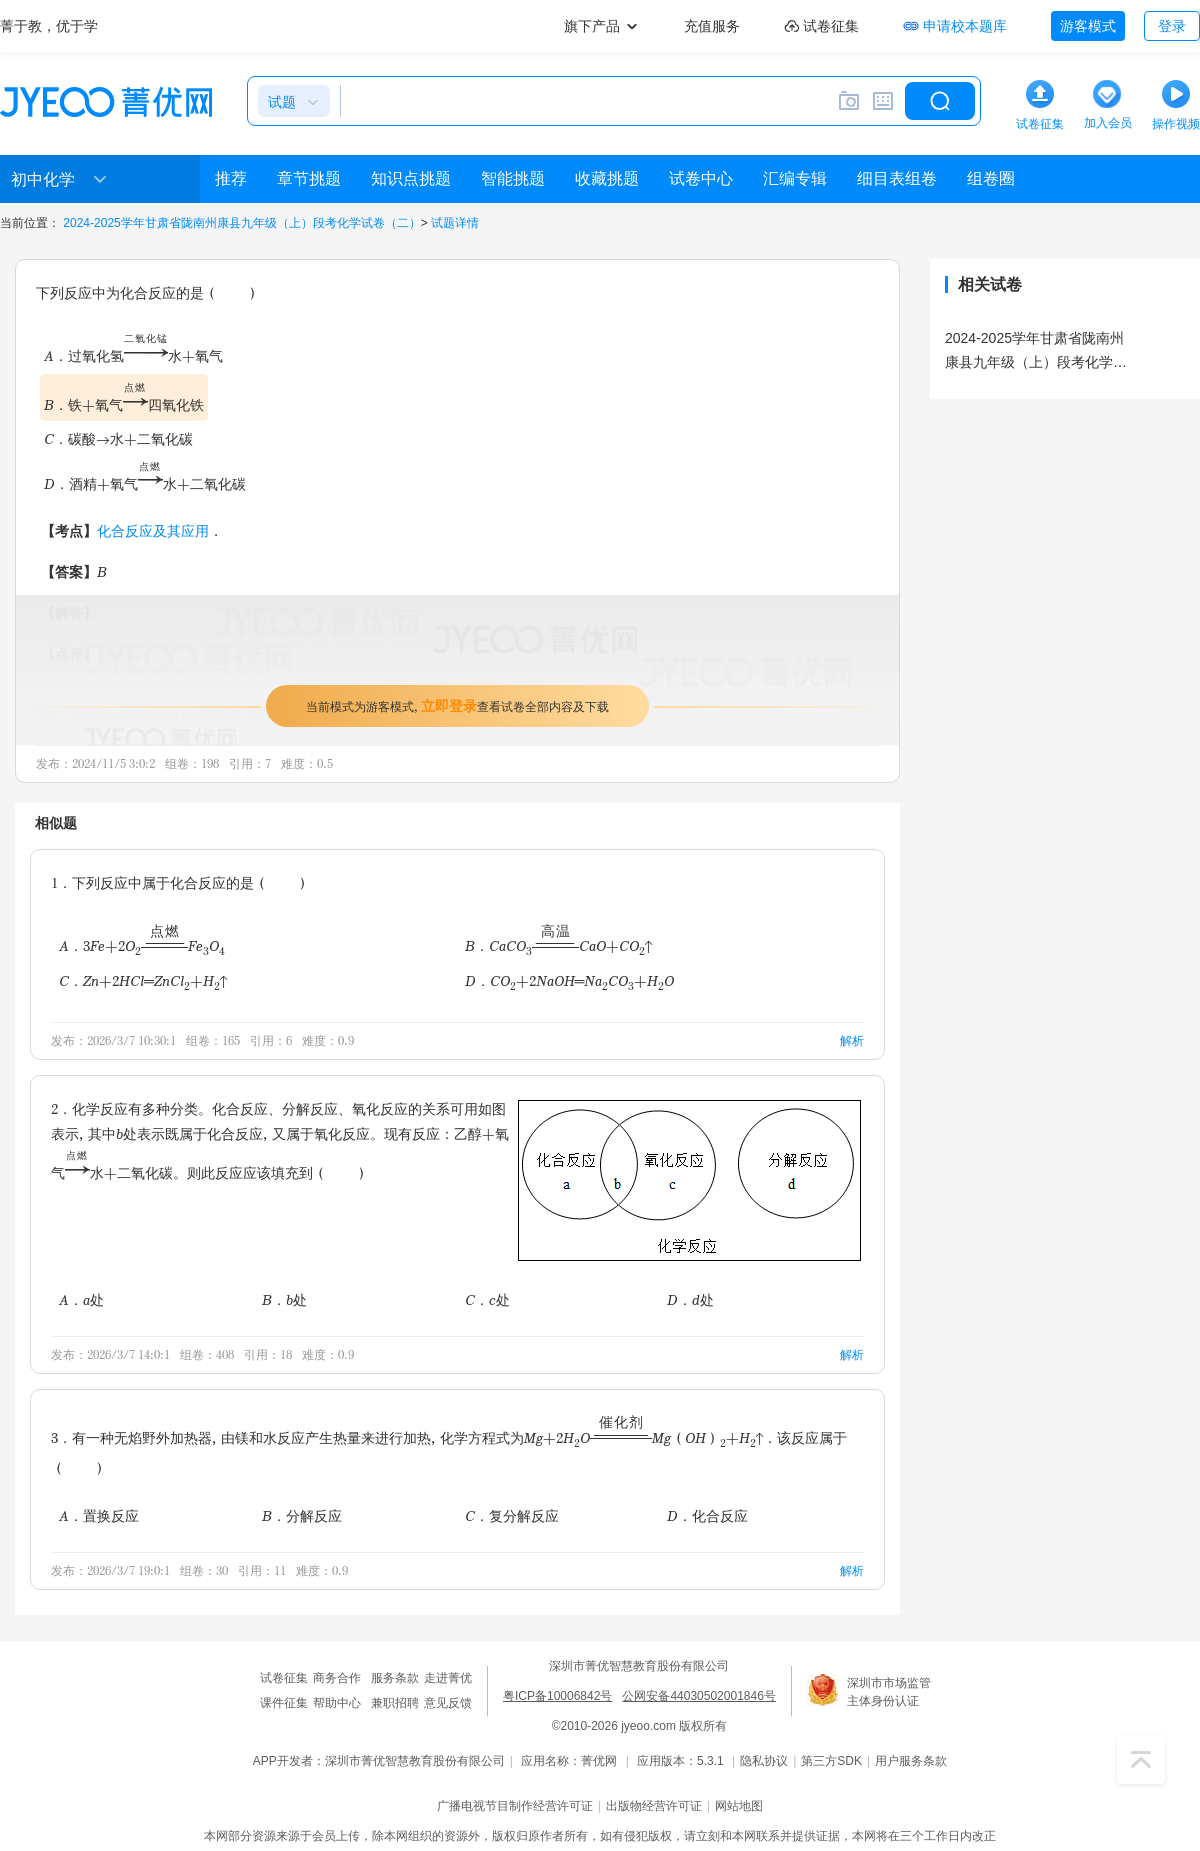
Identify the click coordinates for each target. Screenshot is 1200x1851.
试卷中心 (701, 178)
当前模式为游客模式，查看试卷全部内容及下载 (457, 705)
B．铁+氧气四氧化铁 (124, 399)
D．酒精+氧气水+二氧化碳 (145, 483)
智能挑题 (513, 178)
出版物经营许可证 (654, 1806)
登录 (1172, 26)
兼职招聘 (395, 1703)
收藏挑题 (607, 178)
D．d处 (690, 1299)
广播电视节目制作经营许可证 (515, 1806)
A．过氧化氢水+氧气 (133, 355)
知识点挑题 (411, 178)
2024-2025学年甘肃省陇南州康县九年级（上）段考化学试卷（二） (241, 223)
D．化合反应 (707, 1515)
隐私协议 (764, 1761)
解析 (852, 1040)
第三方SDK (831, 1761)
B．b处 (284, 1299)
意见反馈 (448, 1703)
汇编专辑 (795, 178)
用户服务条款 (911, 1761)
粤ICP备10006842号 (557, 1696)
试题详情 (455, 223)
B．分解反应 (302, 1515)
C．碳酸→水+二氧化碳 (118, 438)
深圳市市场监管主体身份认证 (889, 1692)
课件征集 (284, 1703)
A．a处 (81, 1299)
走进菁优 (448, 1678)
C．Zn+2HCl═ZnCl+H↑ (143, 982)
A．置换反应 (99, 1515)
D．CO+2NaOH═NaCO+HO (570, 982)
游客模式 (1088, 26)
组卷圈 (991, 178)
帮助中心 (337, 1703)
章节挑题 (309, 178)
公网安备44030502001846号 (698, 1696)
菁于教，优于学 (49, 26)
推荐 (231, 178)
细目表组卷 (897, 178)
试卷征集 (284, 1678)
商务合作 (337, 1678)
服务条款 (395, 1678)
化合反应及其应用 (153, 530)
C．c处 (487, 1299)
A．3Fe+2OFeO (142, 945)
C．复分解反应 (512, 1515)
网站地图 (739, 1806)
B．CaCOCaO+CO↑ (558, 945)
